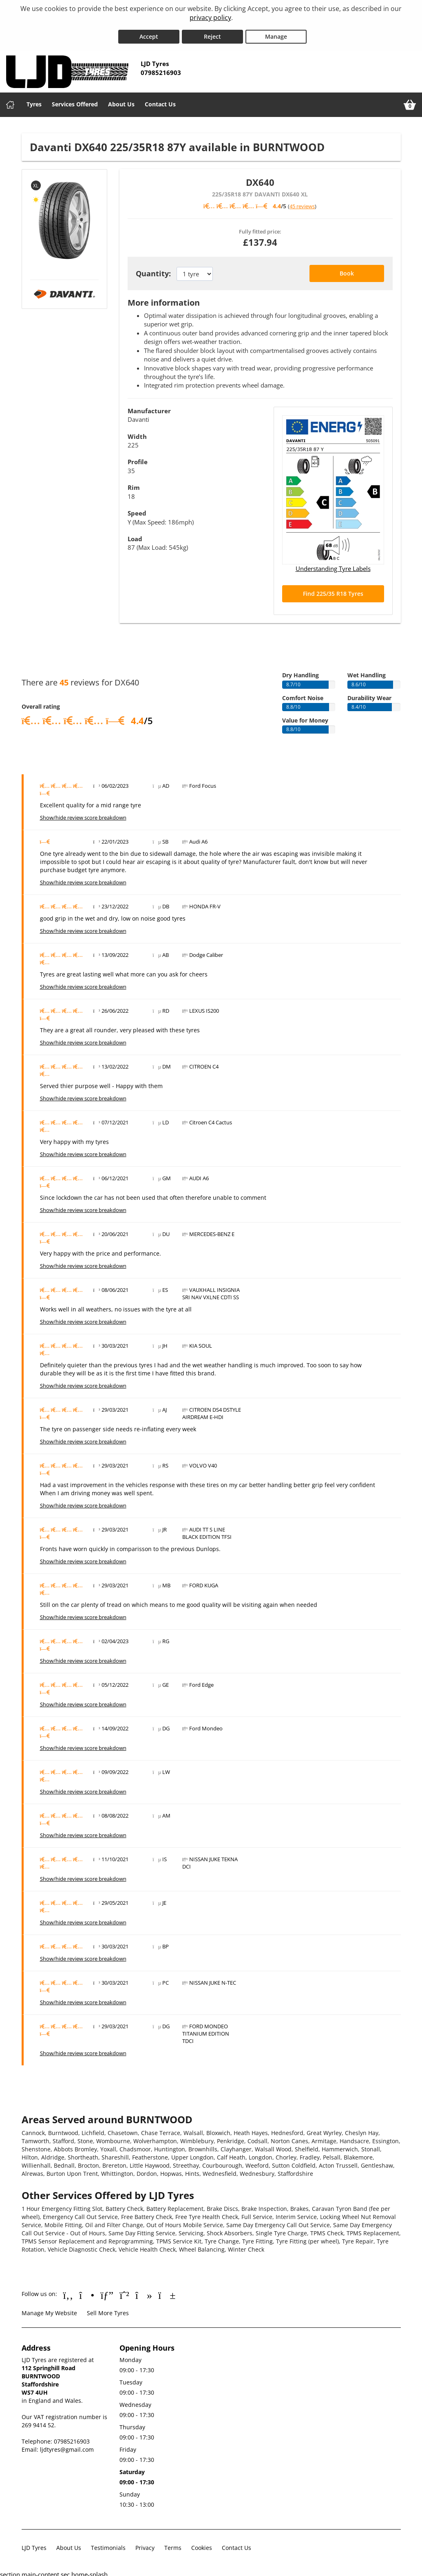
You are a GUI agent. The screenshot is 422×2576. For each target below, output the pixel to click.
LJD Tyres (34, 2544)
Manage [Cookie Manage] (276, 33)
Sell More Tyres (108, 2310)
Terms (172, 2544)
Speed (137, 510)
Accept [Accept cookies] (148, 33)
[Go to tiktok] (143, 2291)
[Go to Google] (106, 2291)
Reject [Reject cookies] (212, 33)
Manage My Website (49, 2310)
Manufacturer (149, 407)
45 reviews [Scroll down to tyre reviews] (302, 203)
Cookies (201, 2544)
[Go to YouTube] (167, 2291)
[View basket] (410, 101)
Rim (134, 484)
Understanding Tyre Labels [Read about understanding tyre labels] (333, 565)
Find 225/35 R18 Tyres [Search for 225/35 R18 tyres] (333, 590)
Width (137, 433)
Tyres (34, 101)
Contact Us (160, 101)
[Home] (10, 101)
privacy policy (210, 17)
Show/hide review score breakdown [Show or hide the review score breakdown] (83, 814)
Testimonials (108, 2544)
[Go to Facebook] (68, 2291)
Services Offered (75, 101)
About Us (121, 101)
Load (135, 535)
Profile (138, 458)
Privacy (145, 2544)
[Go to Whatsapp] (124, 2291)
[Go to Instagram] (86, 2291)
